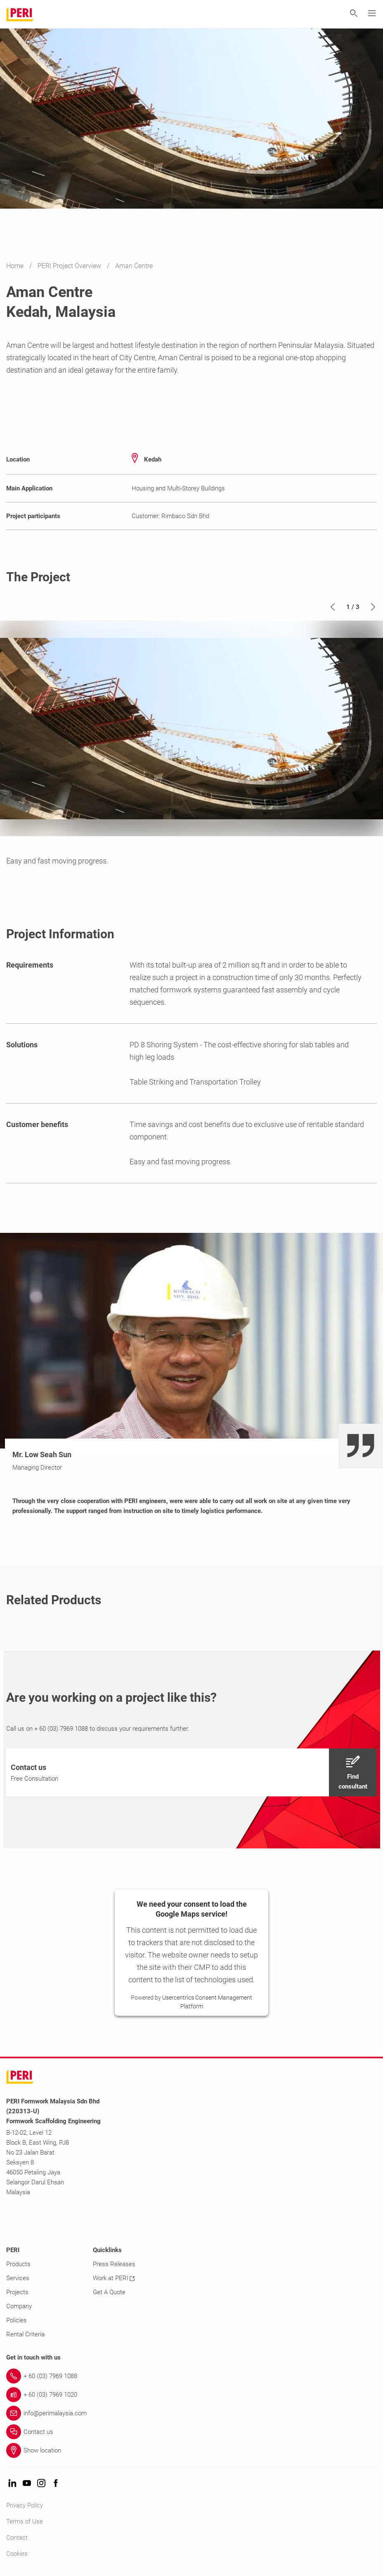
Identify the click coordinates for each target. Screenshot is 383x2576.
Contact (17, 2537)
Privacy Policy (24, 2505)
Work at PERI (114, 2278)
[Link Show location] (191, 2450)
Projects (17, 2292)
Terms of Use (24, 2521)
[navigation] (191, 1772)
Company (19, 2306)
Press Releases (114, 2264)
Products (18, 2264)
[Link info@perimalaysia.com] (191, 2413)
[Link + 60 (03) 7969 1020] (191, 2394)
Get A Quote (109, 2292)
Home (15, 266)
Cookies (17, 2553)
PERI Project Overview (70, 266)
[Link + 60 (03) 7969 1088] (191, 2376)
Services (17, 2278)
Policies (16, 2320)
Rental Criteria (25, 2334)
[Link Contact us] (191, 2431)
